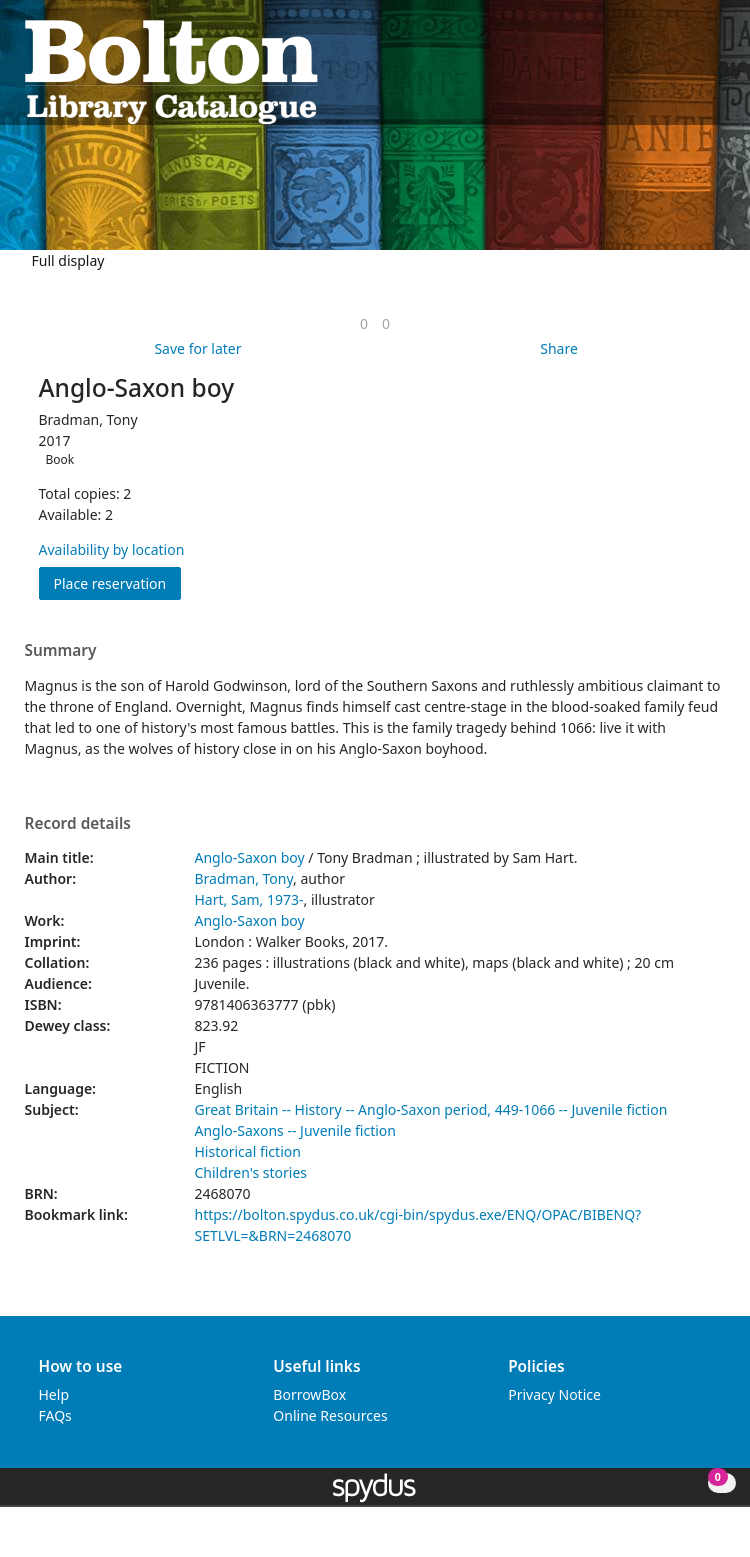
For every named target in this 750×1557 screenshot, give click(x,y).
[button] (691, 70)
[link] (364, 323)
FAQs (55, 1415)
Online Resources (330, 1415)
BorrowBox (309, 1394)
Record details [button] (78, 824)
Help (54, 1394)
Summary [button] (61, 651)
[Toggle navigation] (715, 70)
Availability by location (112, 549)
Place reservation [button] (118, 582)
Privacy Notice (554, 1394)
